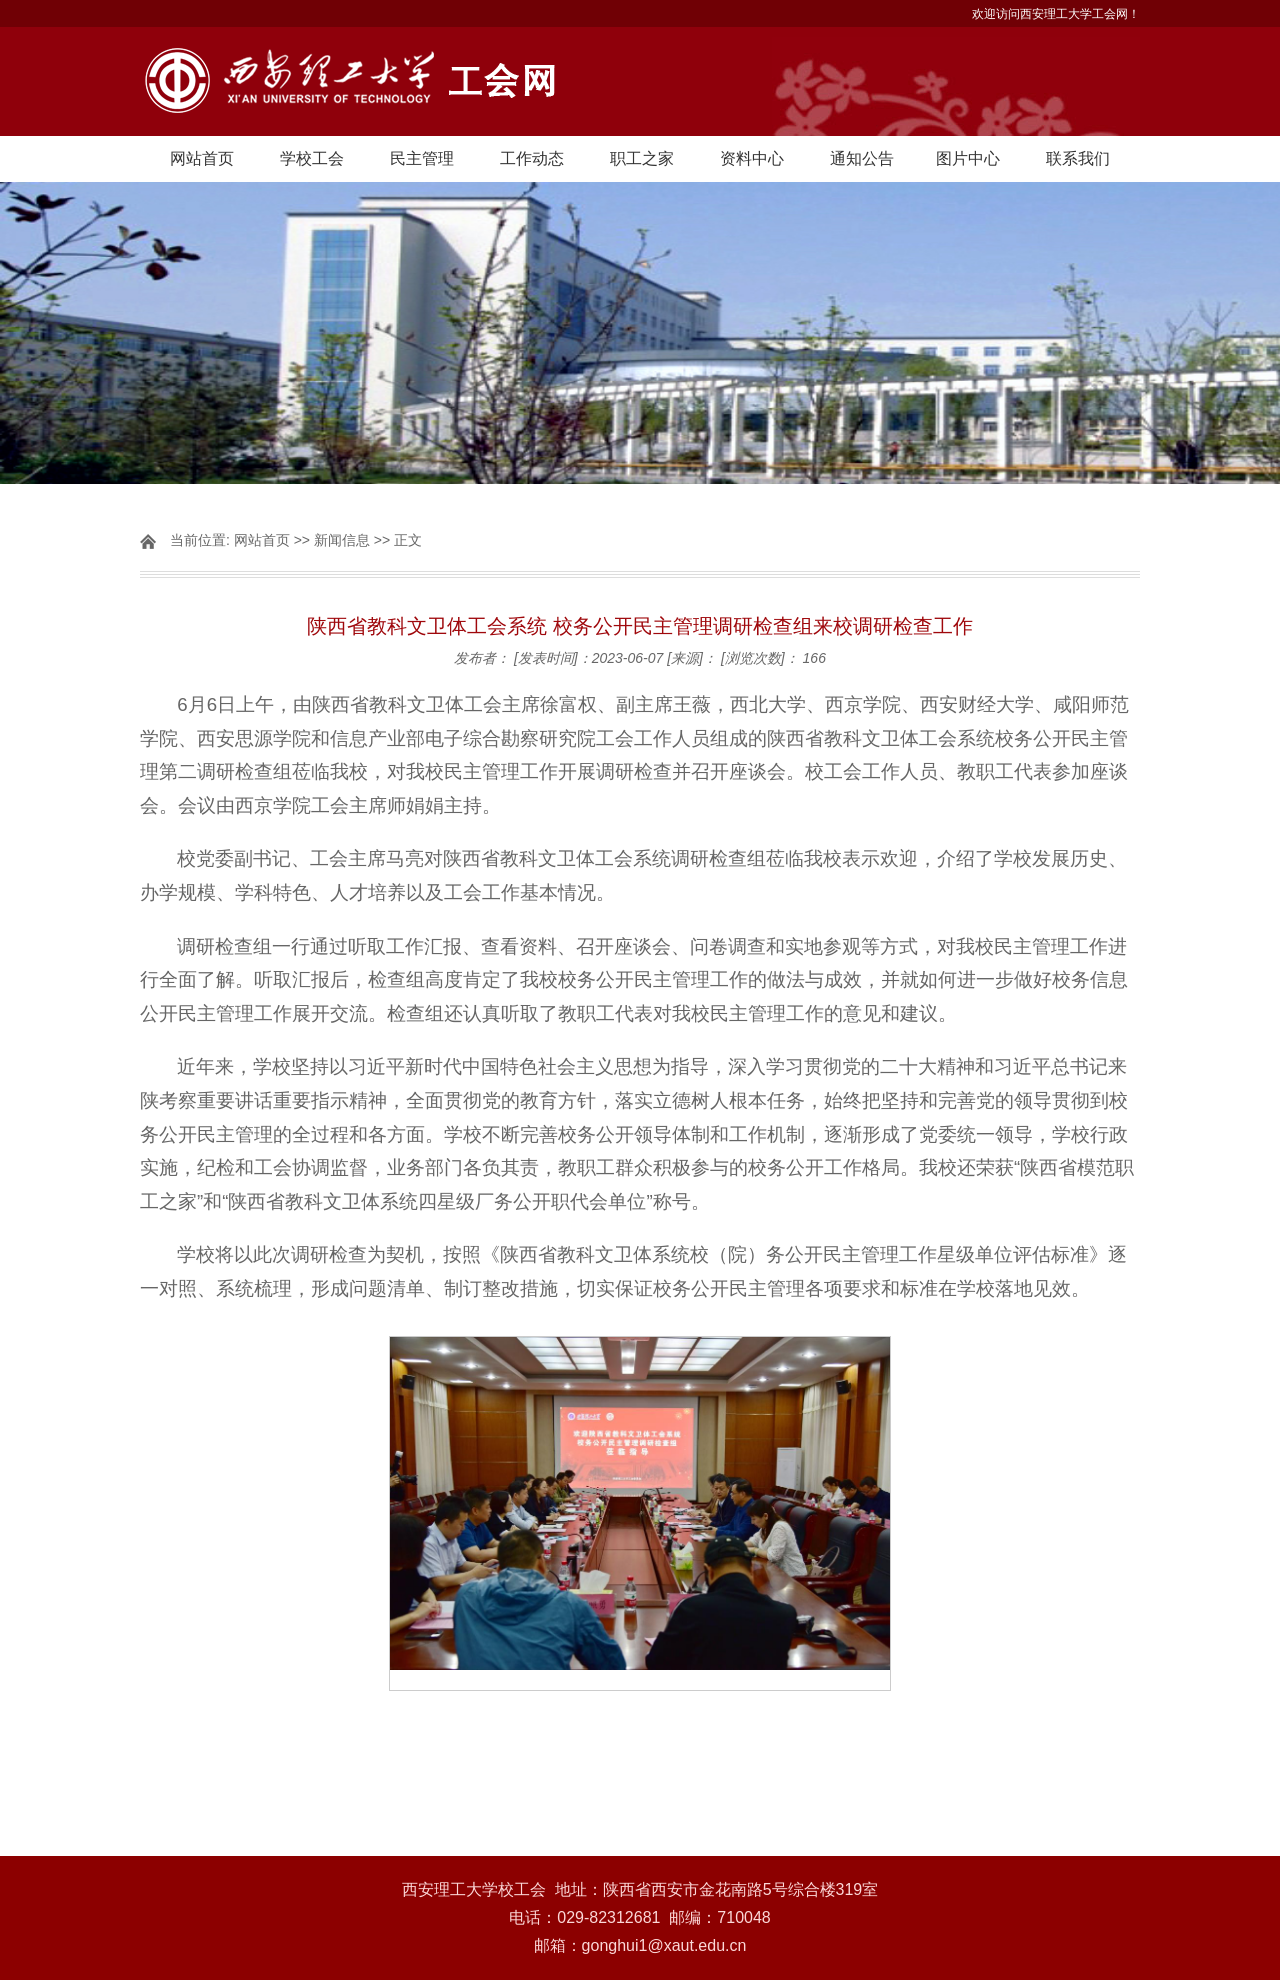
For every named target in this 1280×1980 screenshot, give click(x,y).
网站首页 (202, 158)
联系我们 (1078, 158)
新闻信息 (342, 540)
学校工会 (312, 158)
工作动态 (532, 158)
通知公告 (862, 158)
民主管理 (422, 158)
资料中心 (752, 158)
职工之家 (642, 158)
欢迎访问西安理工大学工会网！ (1056, 14)
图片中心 (968, 158)
